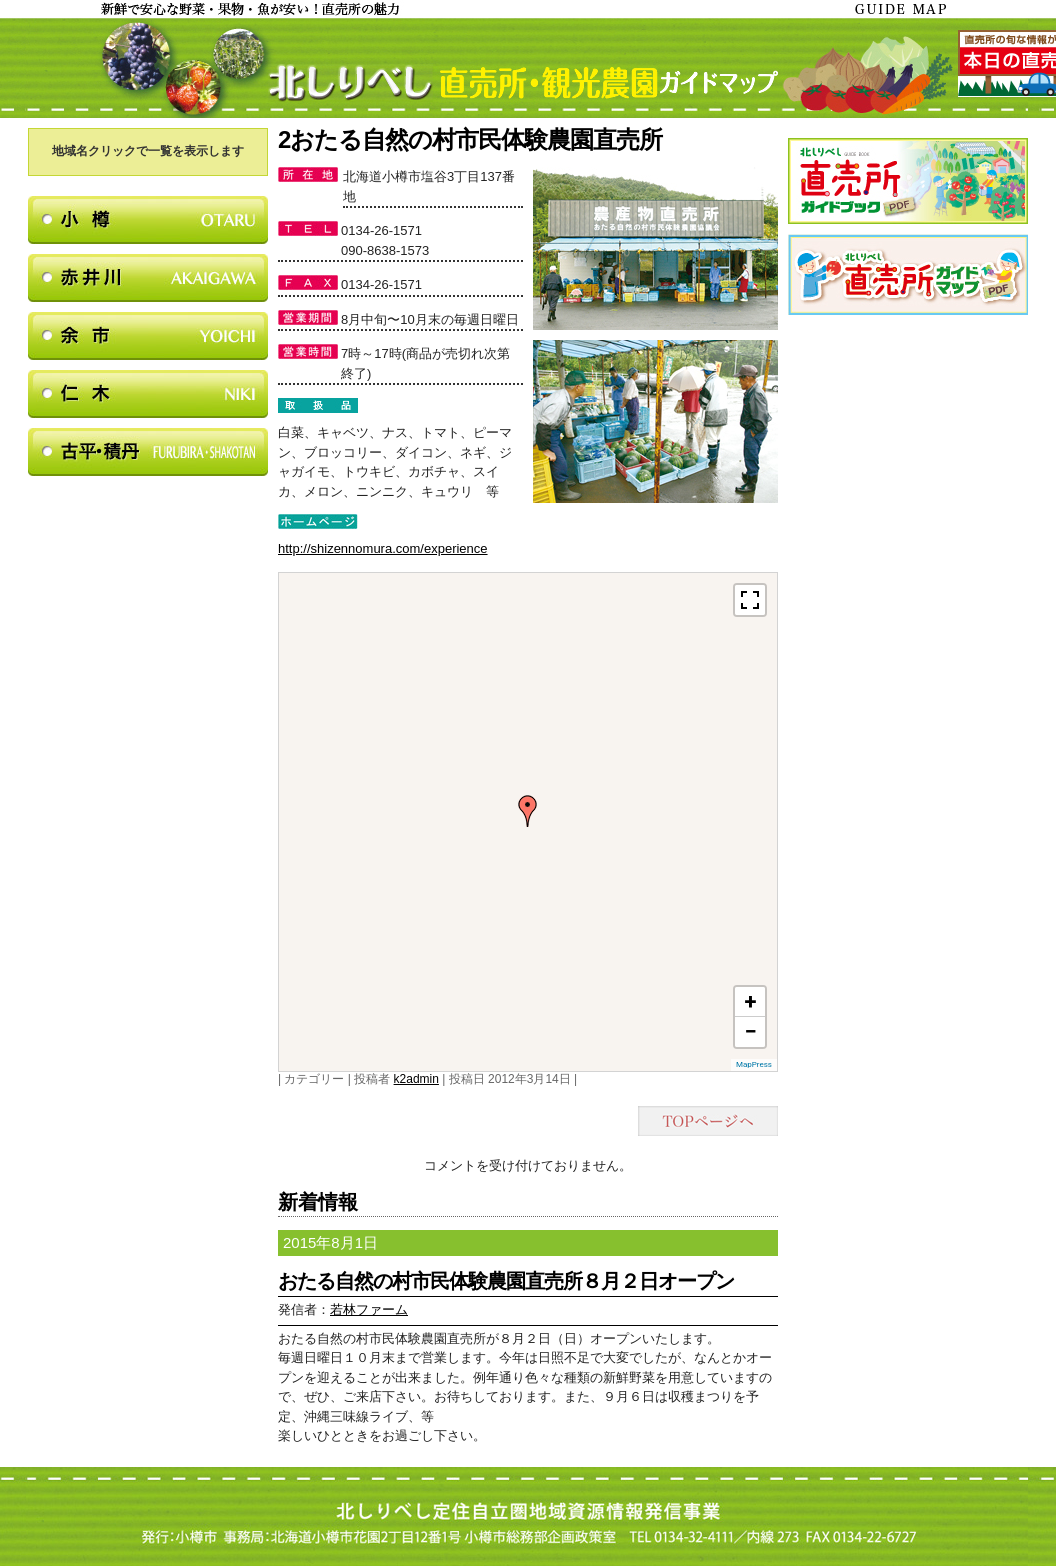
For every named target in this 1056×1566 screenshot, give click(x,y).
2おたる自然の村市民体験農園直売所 (470, 139)
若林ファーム (369, 1309)
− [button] (750, 1031)
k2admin (416, 1079)
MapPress (754, 1064)
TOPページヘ (708, 1121)
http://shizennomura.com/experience (383, 548)
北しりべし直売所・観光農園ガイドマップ (528, 68)
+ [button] (751, 1001)
